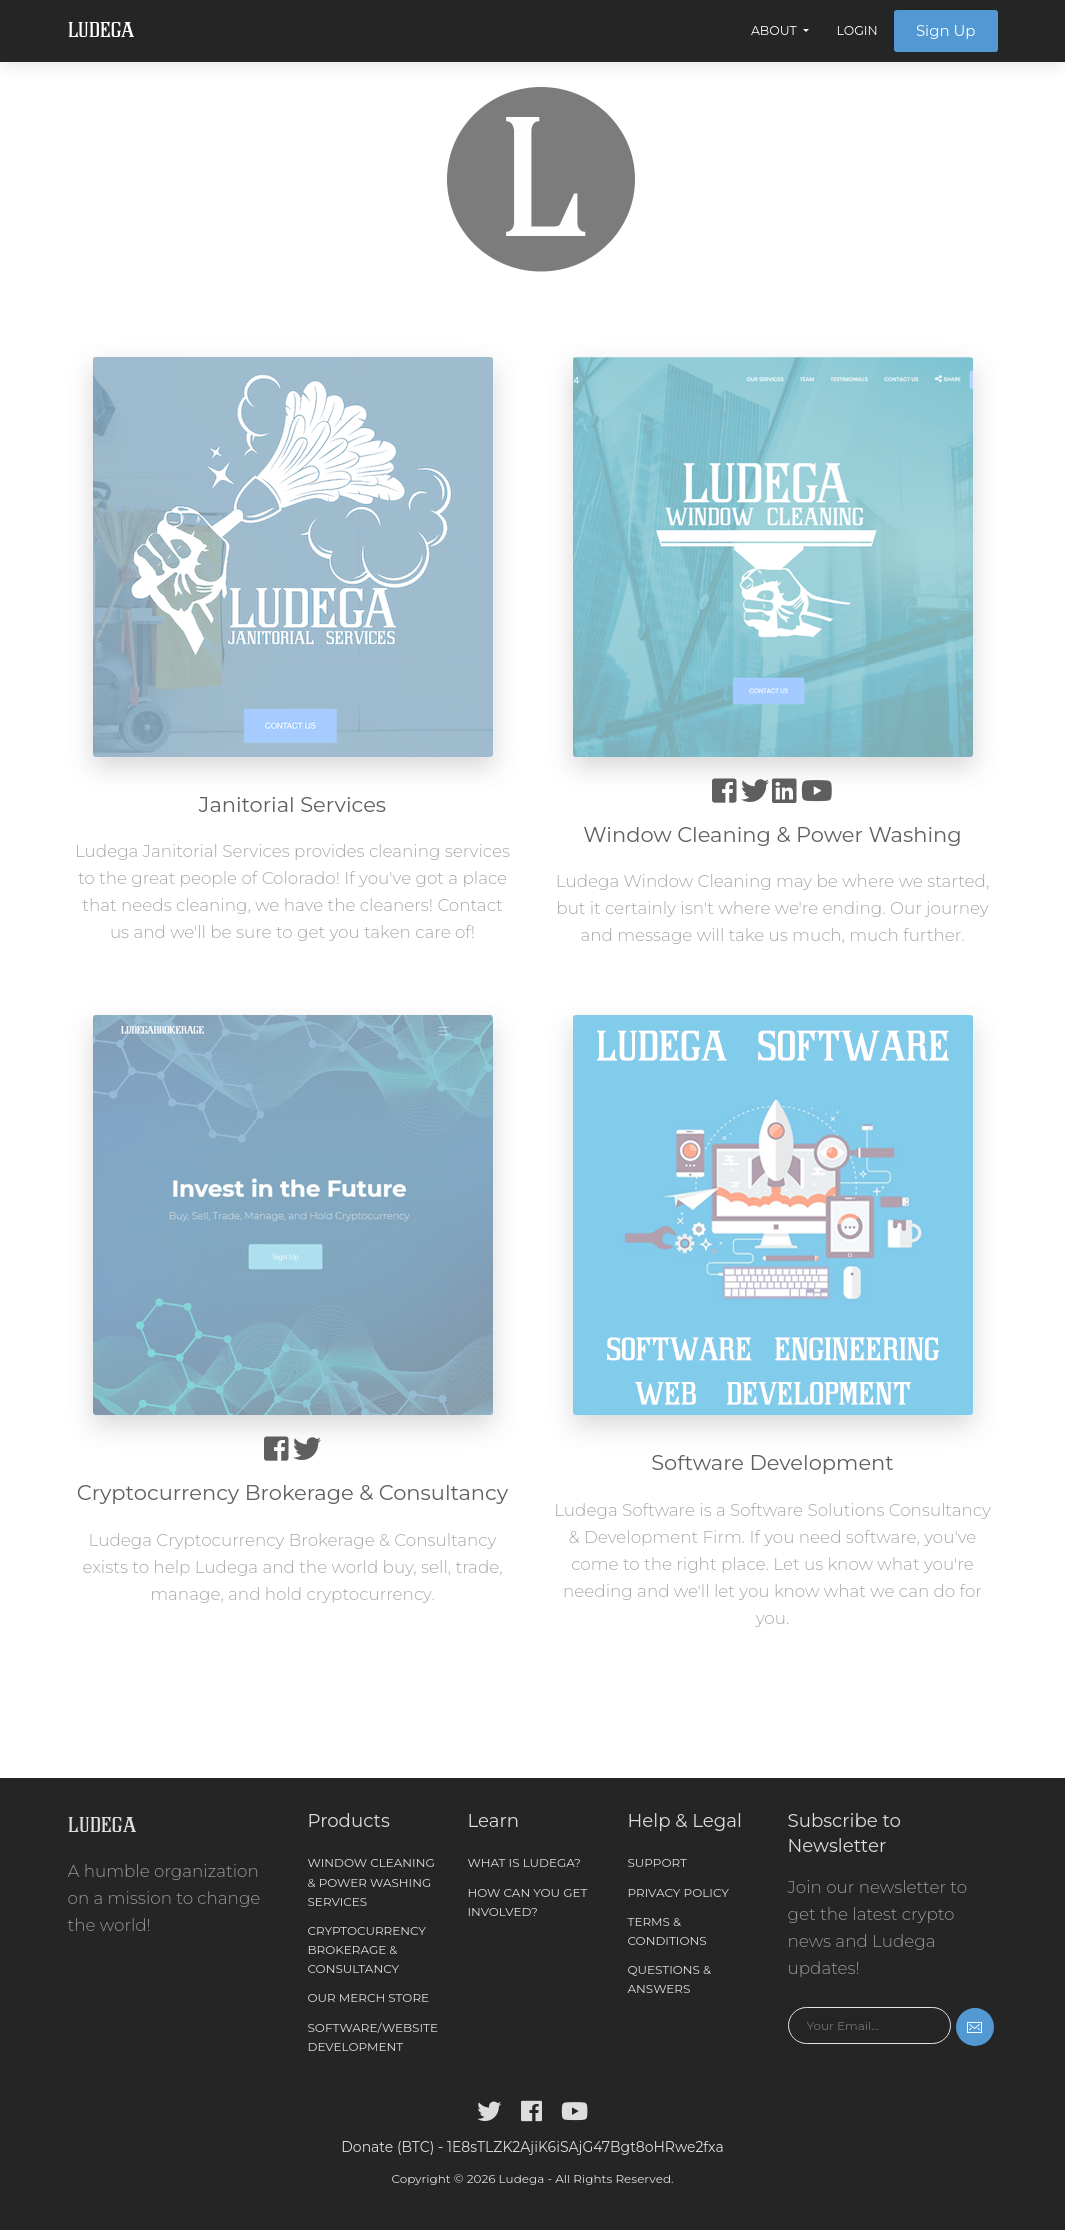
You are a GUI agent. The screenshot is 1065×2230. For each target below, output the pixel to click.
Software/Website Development (373, 2037)
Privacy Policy (678, 1892)
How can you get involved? (528, 1902)
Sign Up (946, 30)
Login (856, 30)
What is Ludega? (524, 1862)
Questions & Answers (670, 1979)
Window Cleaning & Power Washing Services (371, 1881)
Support (657, 1862)
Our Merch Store (369, 1997)
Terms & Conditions (667, 1931)
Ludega (101, 30)
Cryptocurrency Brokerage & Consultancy (367, 1949)
